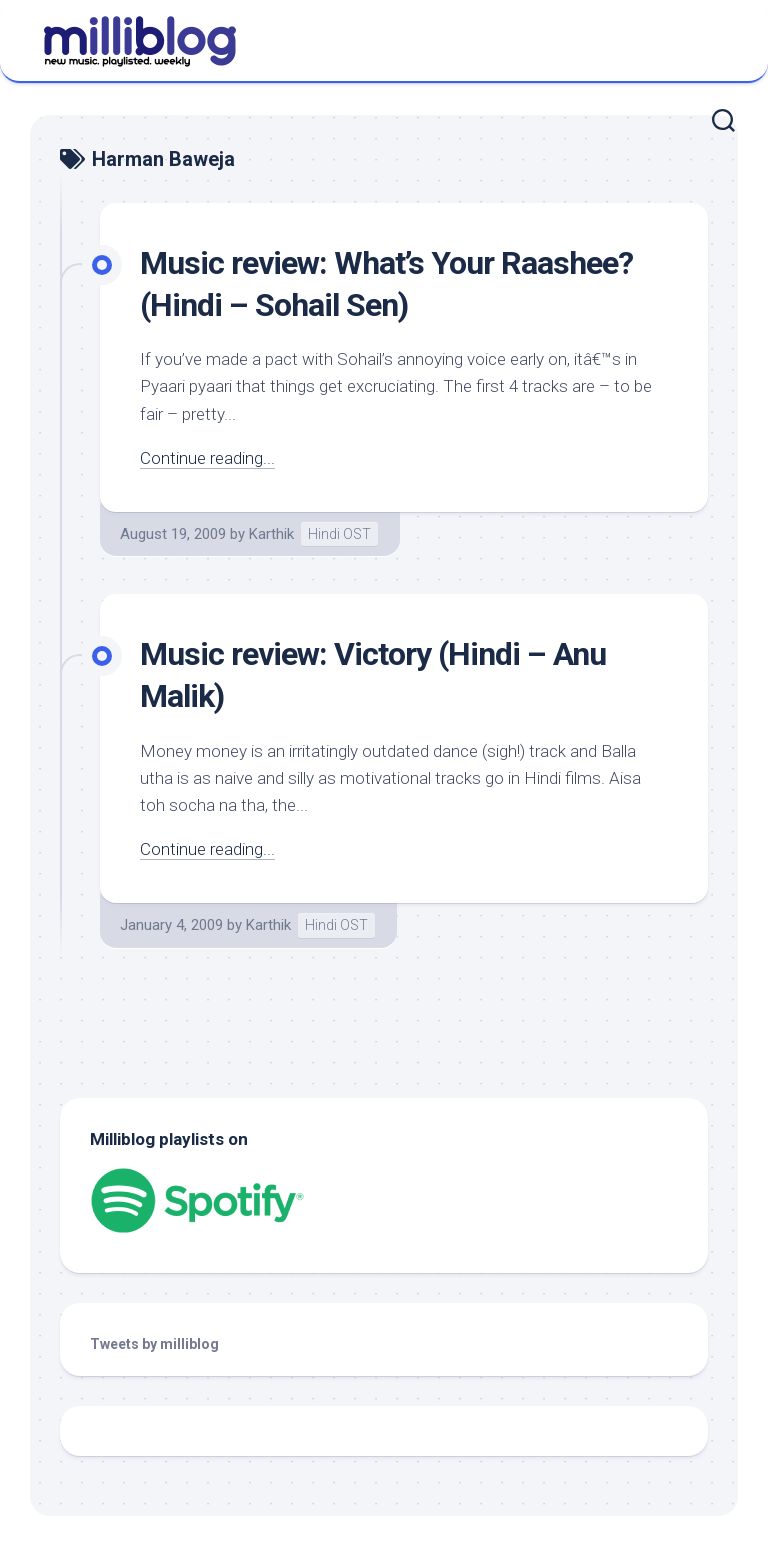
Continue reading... (207, 458)
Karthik (271, 534)
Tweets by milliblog (154, 1344)
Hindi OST (339, 534)
